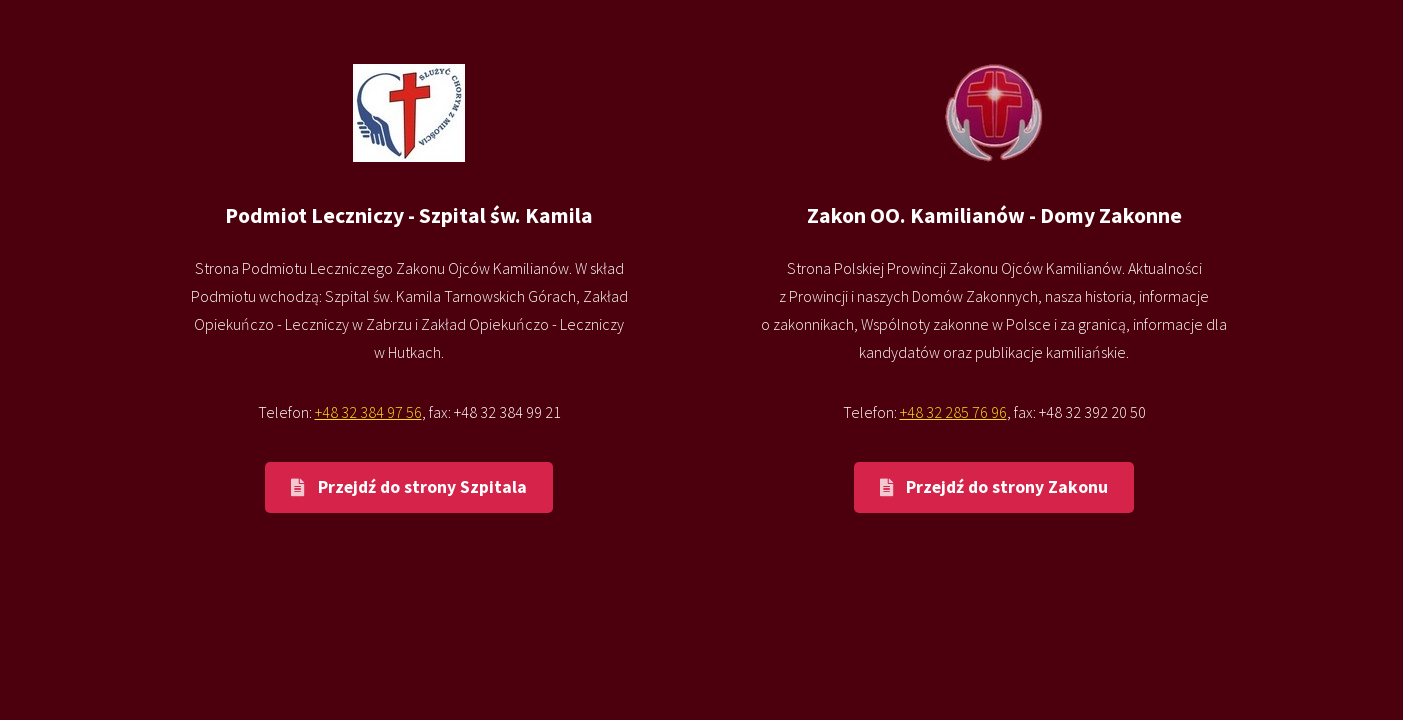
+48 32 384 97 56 (368, 412)
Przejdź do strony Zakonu (1007, 487)
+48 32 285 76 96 (953, 412)
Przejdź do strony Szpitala (422, 487)
